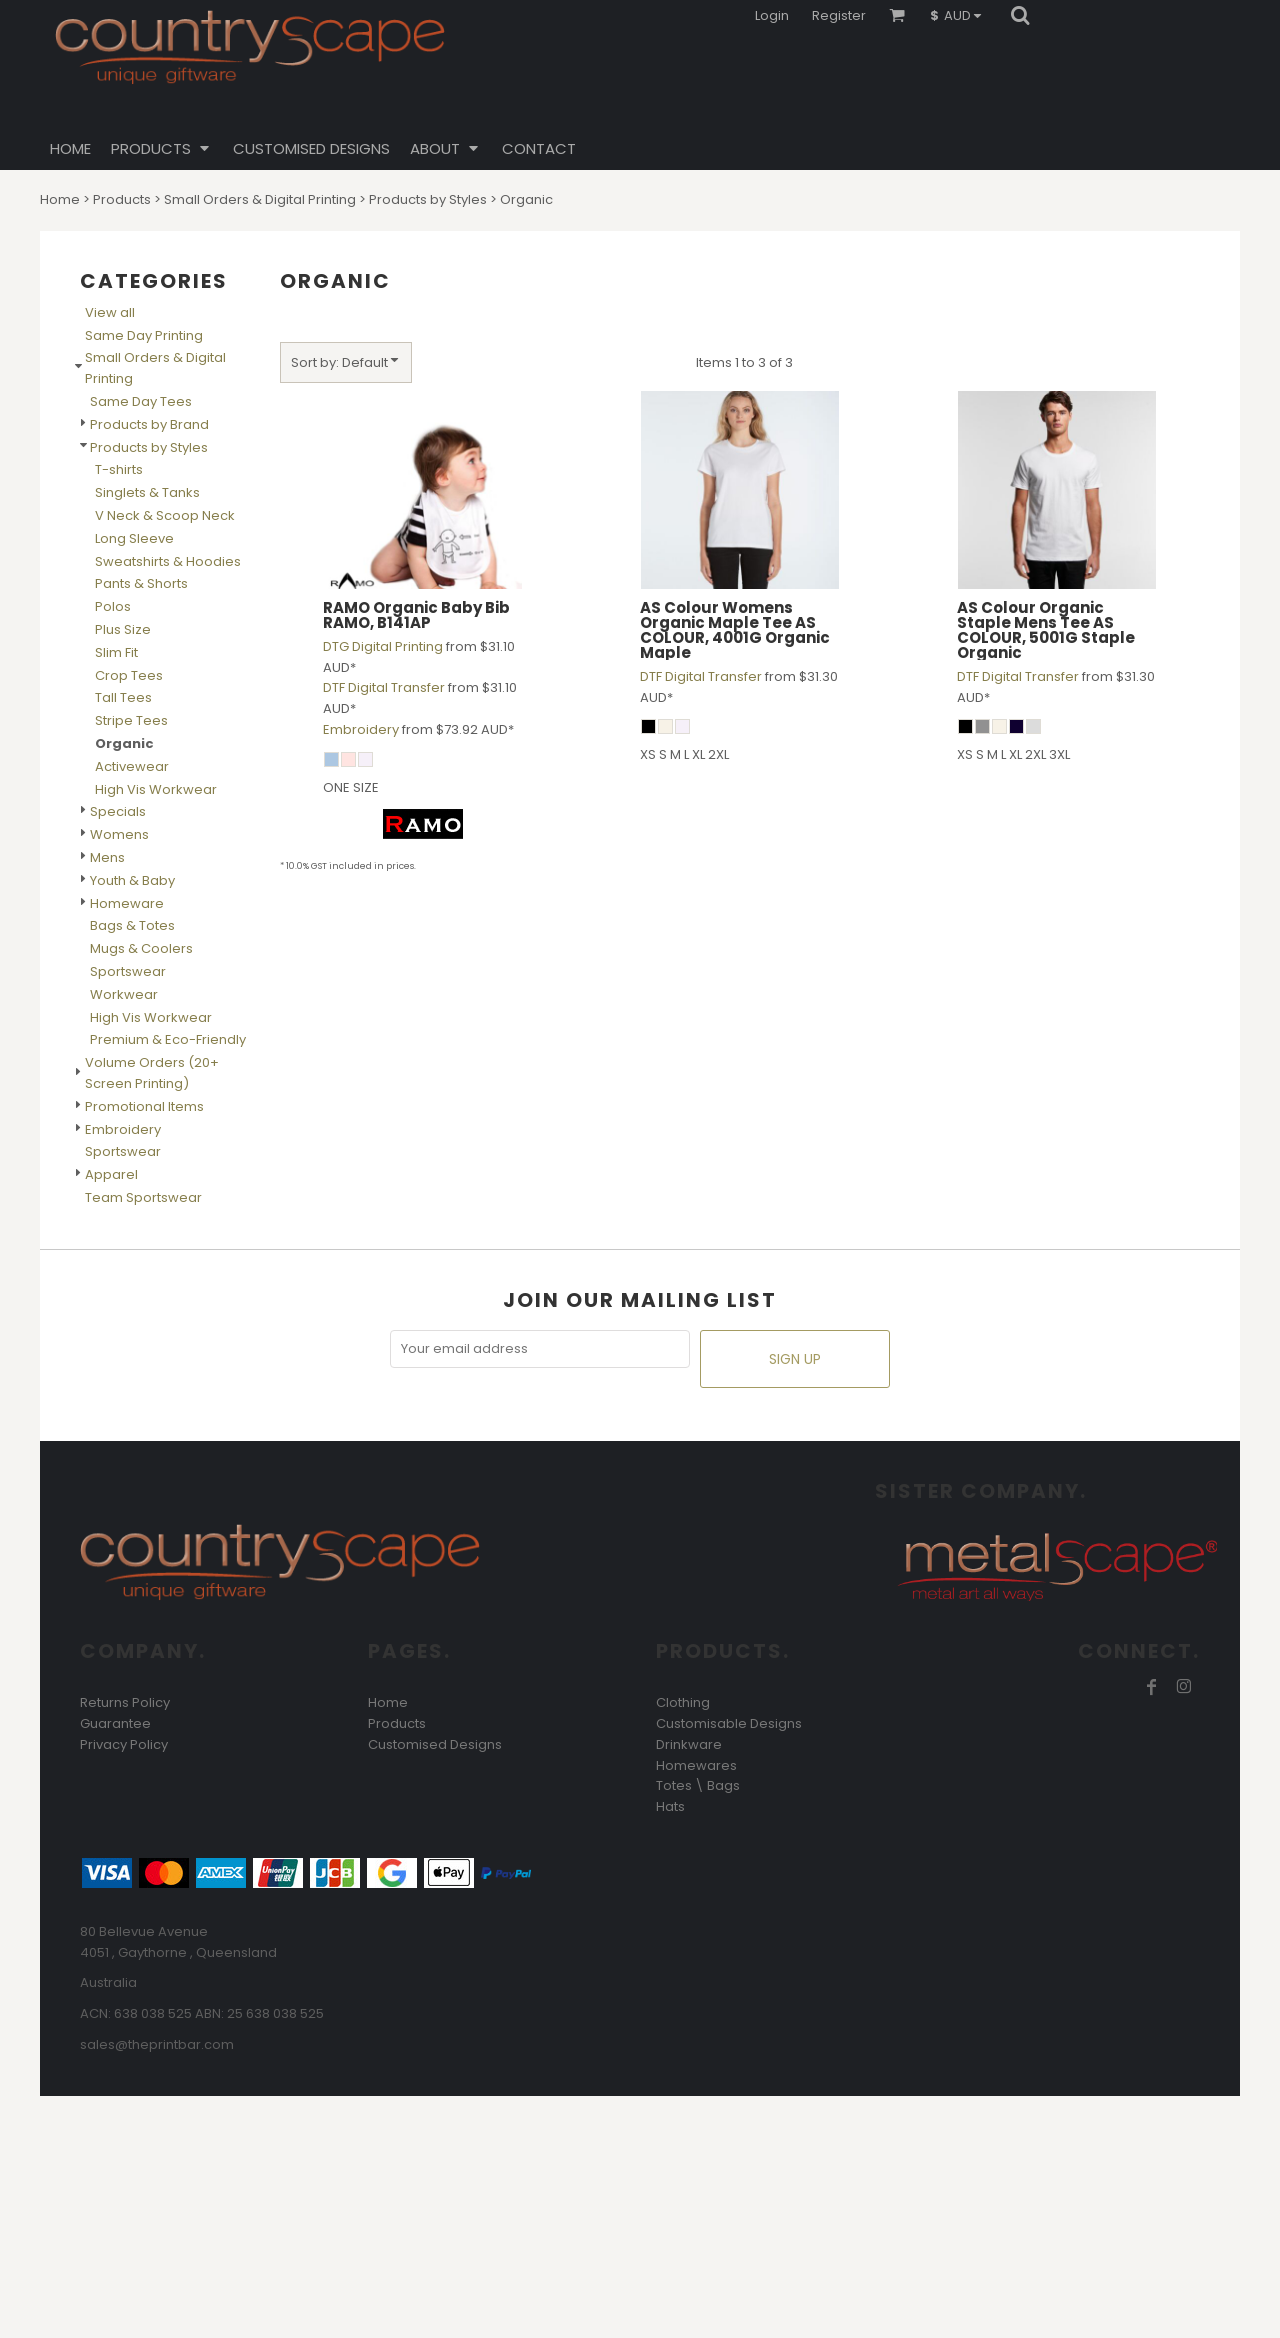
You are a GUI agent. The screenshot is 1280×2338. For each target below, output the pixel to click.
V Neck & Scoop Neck (165, 515)
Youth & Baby (132, 880)
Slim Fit (116, 652)
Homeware (127, 903)
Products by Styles (428, 199)
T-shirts (119, 469)
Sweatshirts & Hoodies (168, 561)
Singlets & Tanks (147, 492)
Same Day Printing (144, 335)
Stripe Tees (131, 720)
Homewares (696, 1765)
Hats (670, 1806)
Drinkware (689, 1744)
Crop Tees (129, 675)
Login (772, 15)
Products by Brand (149, 424)
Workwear (124, 994)
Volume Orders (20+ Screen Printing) (152, 1073)
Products (122, 199)
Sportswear (128, 971)
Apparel (111, 1174)
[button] (960, 15)
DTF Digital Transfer (384, 687)
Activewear (132, 766)
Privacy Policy (124, 1744)
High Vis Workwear (156, 789)
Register (839, 15)
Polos (113, 606)
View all (110, 312)
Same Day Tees (141, 401)
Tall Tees (123, 697)
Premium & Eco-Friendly (168, 1039)
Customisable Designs (729, 1723)
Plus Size (123, 629)
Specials (118, 811)
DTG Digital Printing (383, 646)
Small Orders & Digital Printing (260, 199)
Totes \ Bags (698, 1785)
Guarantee (115, 1723)
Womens (119, 834)
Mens (107, 857)
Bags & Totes (132, 925)
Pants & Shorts (141, 583)
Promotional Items (144, 1106)
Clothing (683, 1702)
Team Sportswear (143, 1197)
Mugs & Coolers (141, 948)
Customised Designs (435, 1744)
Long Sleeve (134, 538)
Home (60, 199)
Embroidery (123, 1129)
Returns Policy (125, 1702)
